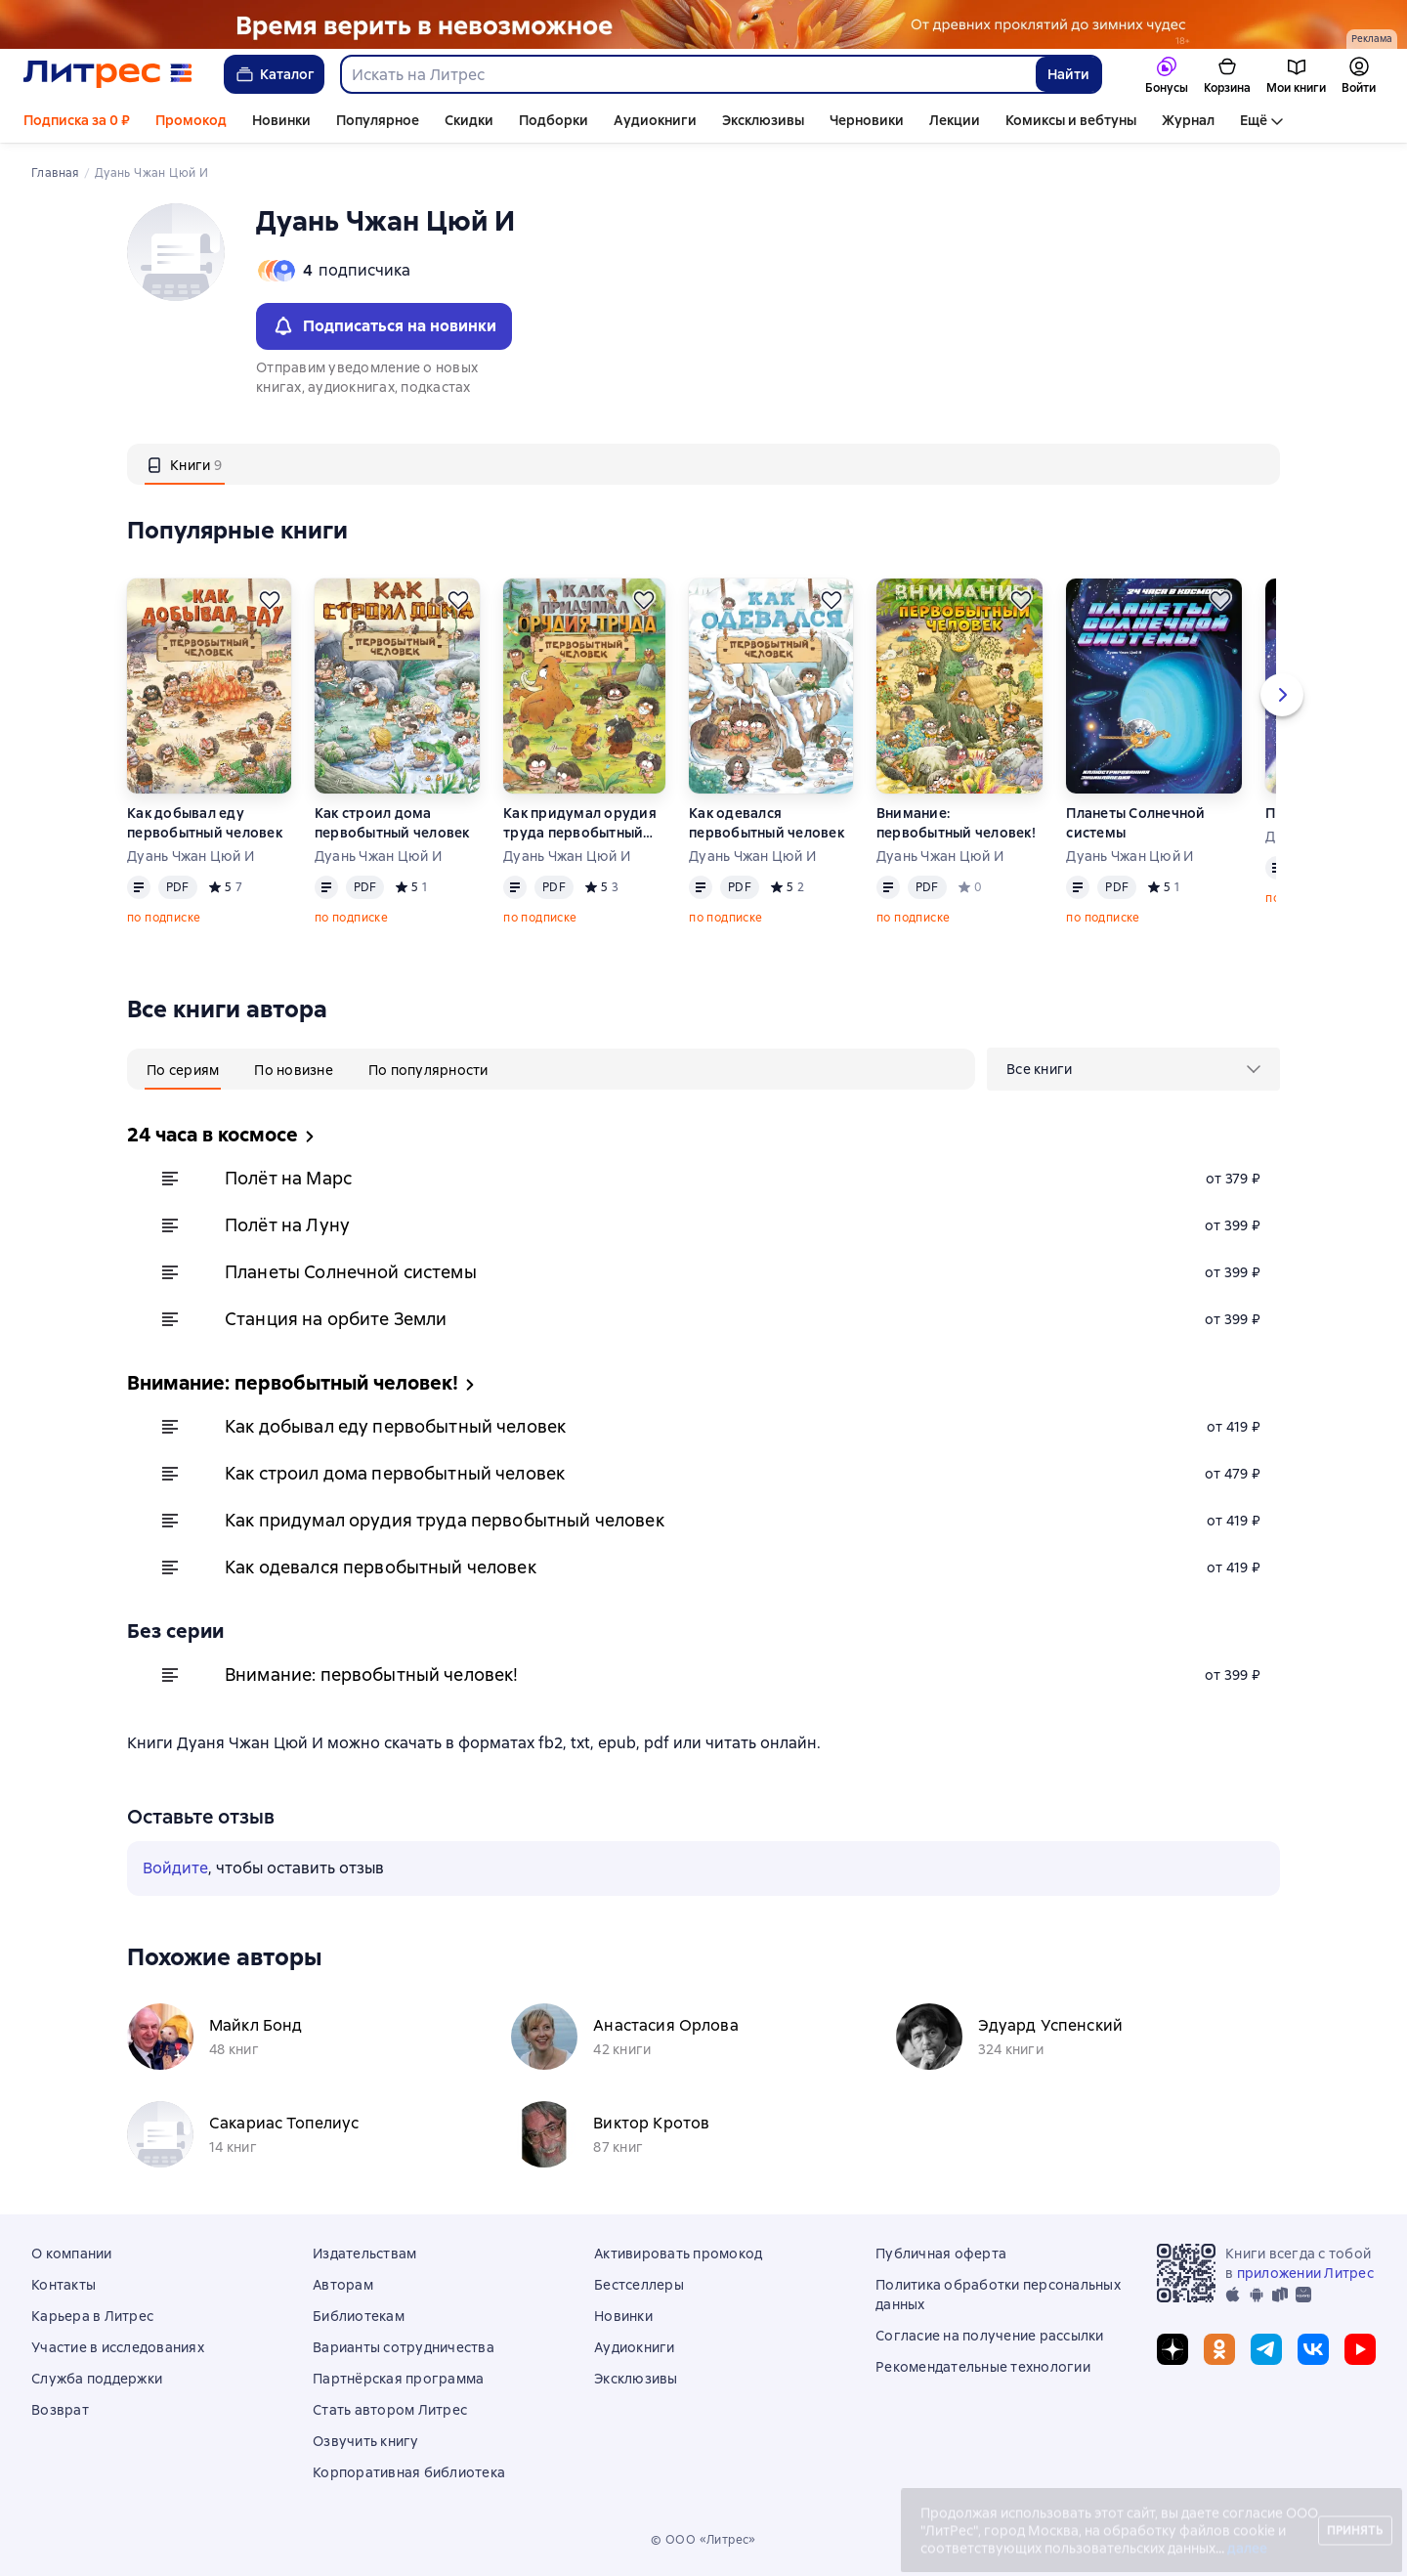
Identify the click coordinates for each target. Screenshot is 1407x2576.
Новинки (281, 120)
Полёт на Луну (287, 1225)
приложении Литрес (1305, 2273)
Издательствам (364, 2253)
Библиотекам (359, 2316)
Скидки (469, 120)
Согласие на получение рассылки (989, 2335)
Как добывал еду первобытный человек (204, 822)
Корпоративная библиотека (409, 2472)
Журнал (1188, 120)
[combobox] (687, 74)
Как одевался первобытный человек (766, 822)
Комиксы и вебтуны (1070, 120)
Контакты (63, 2285)
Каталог (274, 74)
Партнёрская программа (398, 2378)
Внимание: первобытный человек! (956, 822)
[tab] (184, 464)
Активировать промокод (678, 2253)
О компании (71, 2253)
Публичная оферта (940, 2253)
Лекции (954, 120)
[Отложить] (269, 600)
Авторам (343, 2285)
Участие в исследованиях (117, 2347)
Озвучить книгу (366, 2441)
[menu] (1133, 1069)
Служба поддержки (96, 2378)
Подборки (553, 120)
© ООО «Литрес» (703, 2540)
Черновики (867, 120)
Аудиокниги (655, 120)
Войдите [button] (175, 1868)
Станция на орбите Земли (336, 1319)
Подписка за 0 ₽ (76, 120)
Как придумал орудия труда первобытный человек (580, 823)
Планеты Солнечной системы (1135, 822)
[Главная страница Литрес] (107, 74)
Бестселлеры (639, 2285)
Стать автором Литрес (390, 2410)
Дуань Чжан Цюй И (190, 856)
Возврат (60, 2410)
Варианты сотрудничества (403, 2347)
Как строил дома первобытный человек (392, 822)
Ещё (1253, 120)
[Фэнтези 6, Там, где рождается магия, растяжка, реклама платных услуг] (703, 24)
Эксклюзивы (763, 120)
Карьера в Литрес (92, 2316)
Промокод (191, 120)
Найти (1068, 74)
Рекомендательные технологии (982, 2367)
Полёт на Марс (288, 1178)
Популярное (377, 120)
